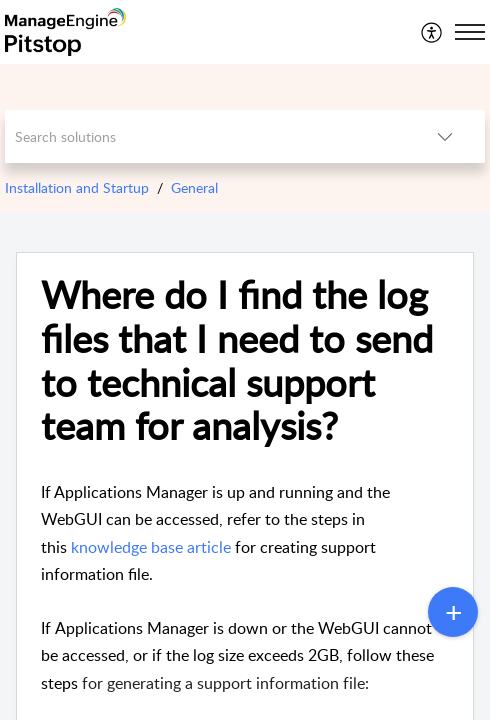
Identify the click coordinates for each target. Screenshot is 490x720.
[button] (432, 32)
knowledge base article (151, 547)
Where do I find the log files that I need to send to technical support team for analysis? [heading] (237, 360)
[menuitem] (432, 32)
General (194, 187)
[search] (205, 136)
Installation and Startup (77, 187)
